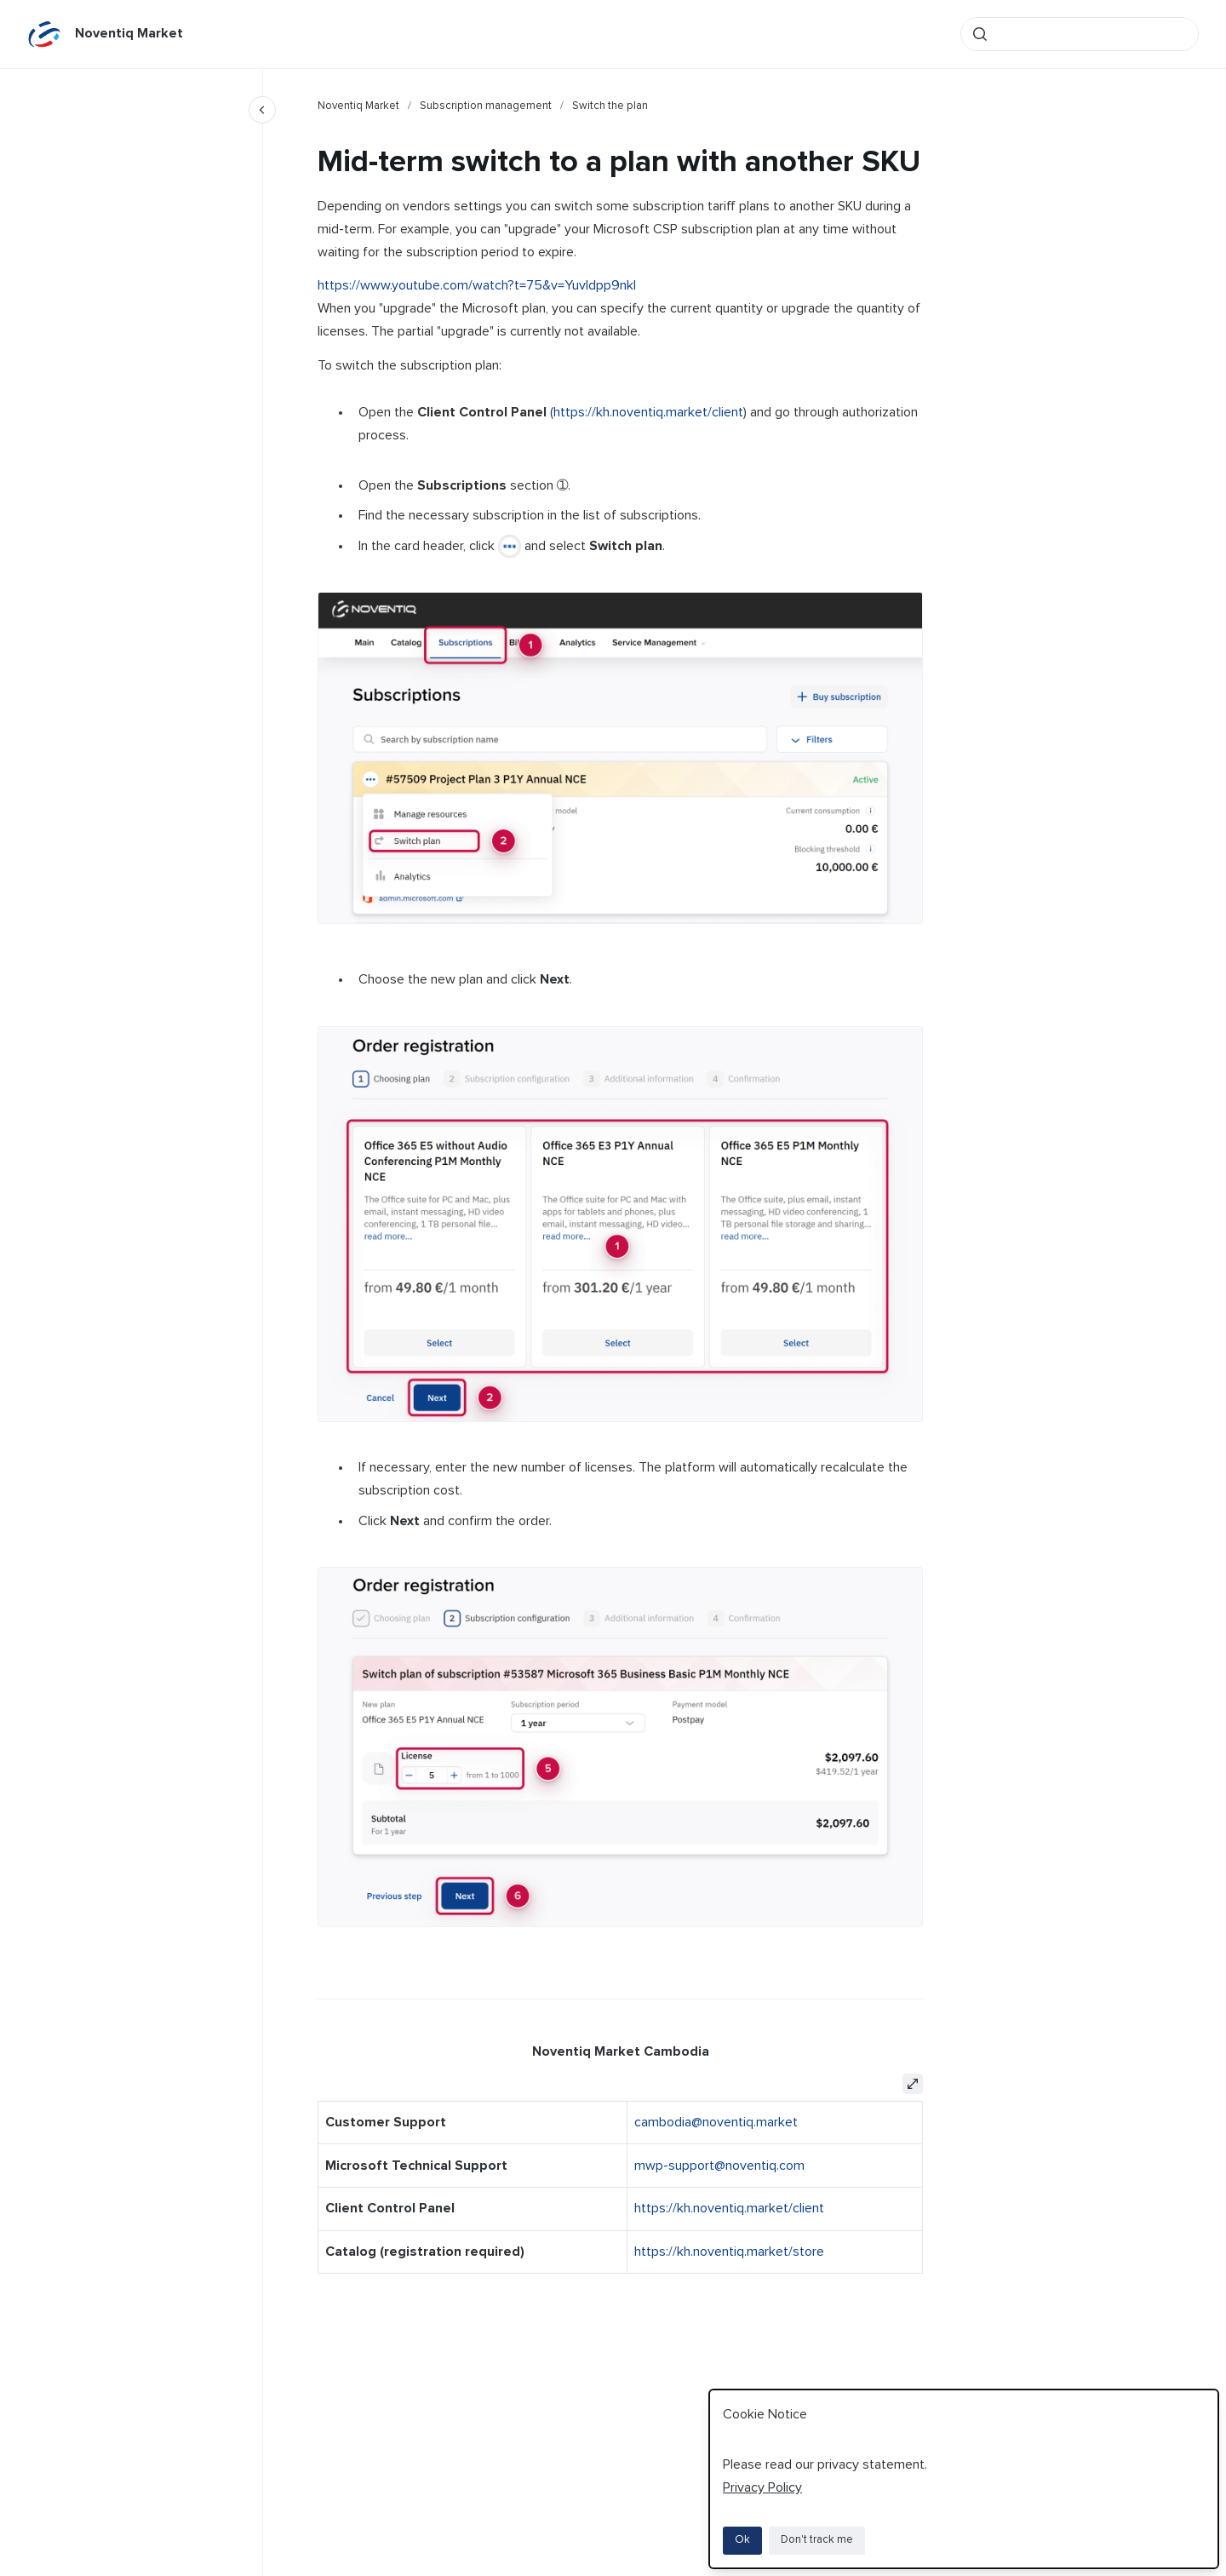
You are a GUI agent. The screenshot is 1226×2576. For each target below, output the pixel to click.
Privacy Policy (762, 2487)
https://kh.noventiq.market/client (648, 412)
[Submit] (980, 34)
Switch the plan (610, 106)
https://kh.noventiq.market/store (729, 2251)
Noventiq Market (129, 33)
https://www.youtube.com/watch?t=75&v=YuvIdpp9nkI (477, 285)
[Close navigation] (262, 109)
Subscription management (486, 106)
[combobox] (1079, 34)
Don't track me (817, 2539)
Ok (742, 2539)
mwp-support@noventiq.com (719, 2165)
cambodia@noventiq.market (716, 2122)
